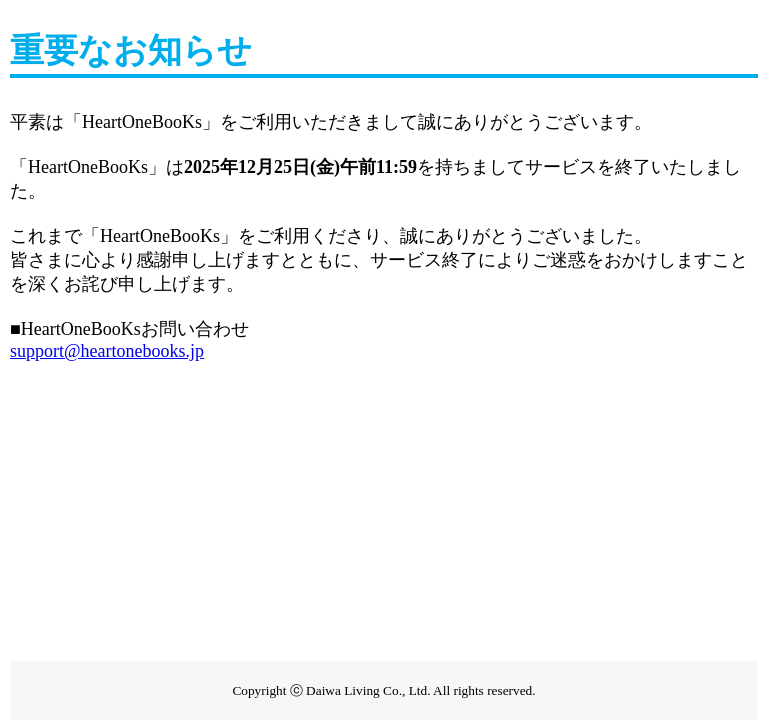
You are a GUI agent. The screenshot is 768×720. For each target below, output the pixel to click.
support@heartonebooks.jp (107, 351)
